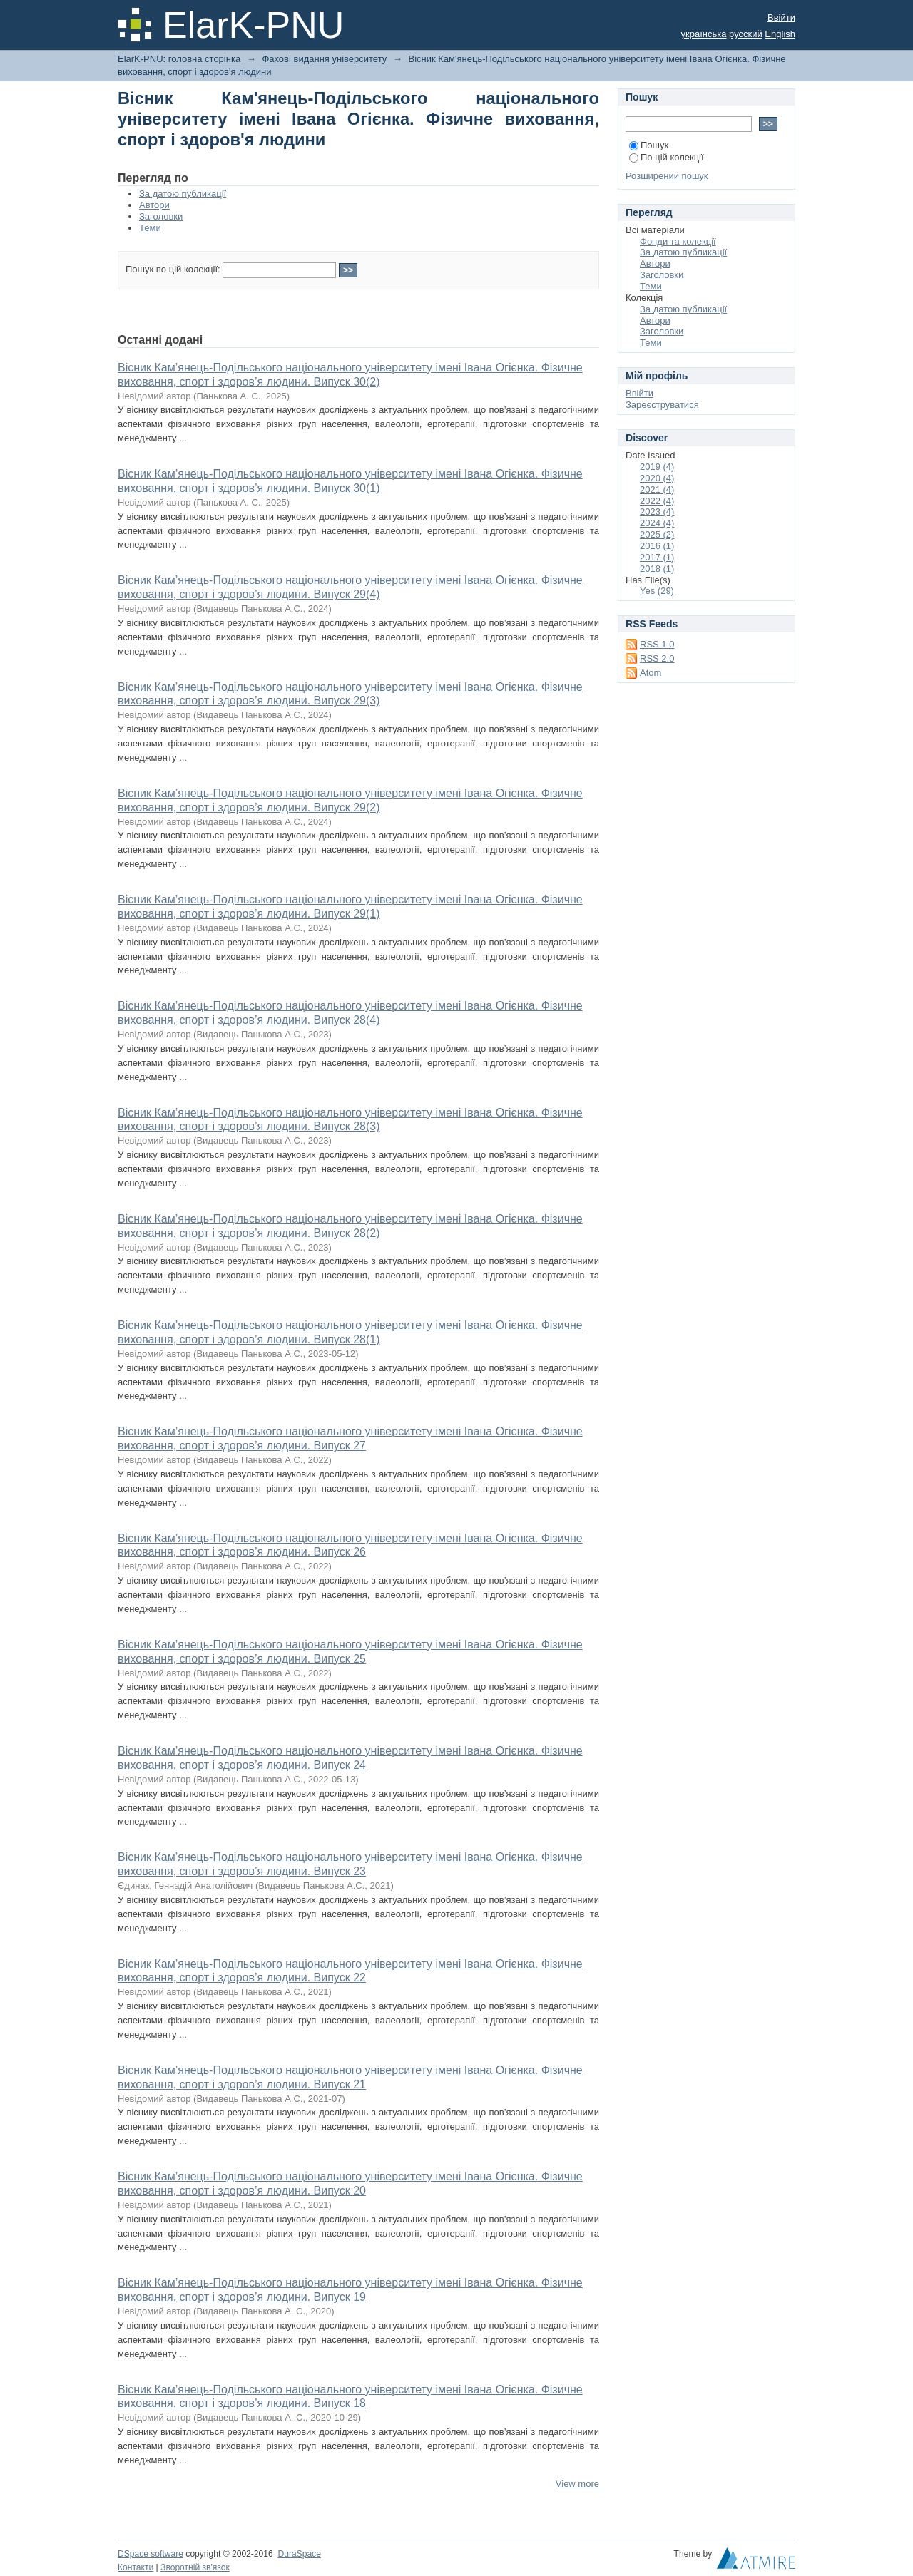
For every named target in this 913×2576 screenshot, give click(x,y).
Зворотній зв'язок (195, 2567)
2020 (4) (657, 478)
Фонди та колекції (678, 241)
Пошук (648, 145)
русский (745, 34)
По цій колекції (666, 157)
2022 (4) (657, 501)
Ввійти (781, 17)
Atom (650, 672)
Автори (154, 205)
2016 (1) (657, 545)
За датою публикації (182, 193)
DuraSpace (298, 2554)
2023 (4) (657, 511)
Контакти (135, 2567)
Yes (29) (657, 590)
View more (577, 2483)
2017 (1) (657, 557)
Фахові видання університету (324, 58)
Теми (150, 227)
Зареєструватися (662, 404)
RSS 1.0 (657, 644)
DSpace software (150, 2554)
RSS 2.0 (657, 658)
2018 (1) (657, 568)
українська (704, 34)
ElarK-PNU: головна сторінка (179, 58)
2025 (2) (657, 534)
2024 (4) (657, 523)
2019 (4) (657, 466)
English (780, 34)
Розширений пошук (667, 175)
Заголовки (161, 216)
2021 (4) (657, 489)
